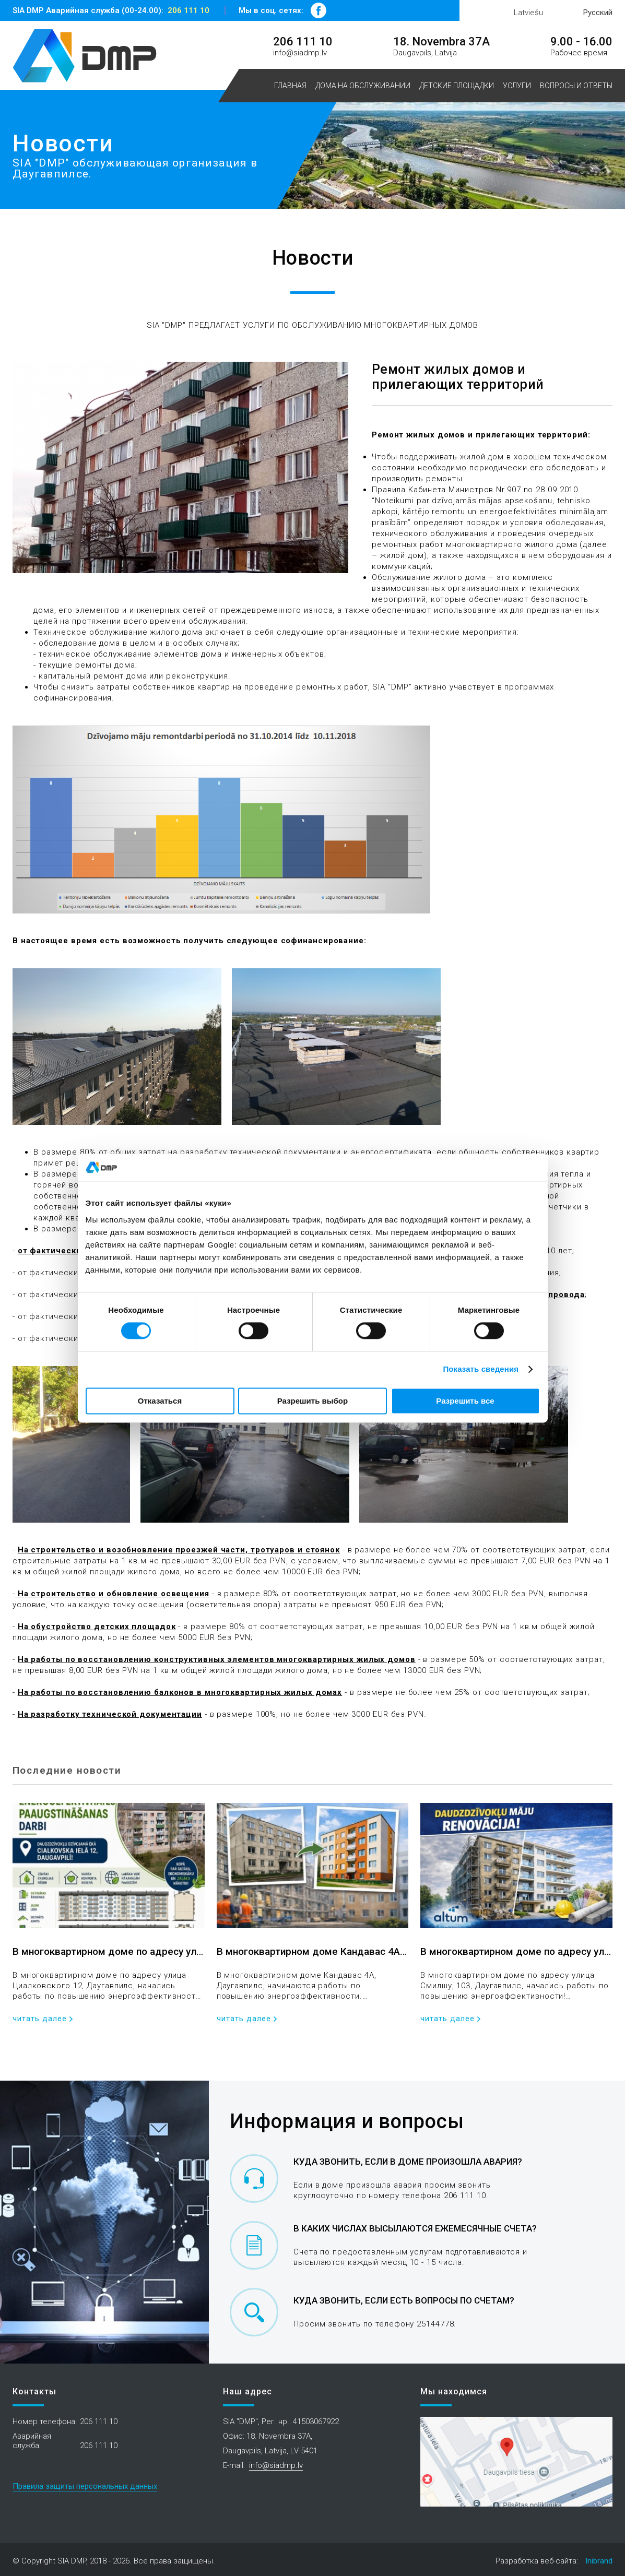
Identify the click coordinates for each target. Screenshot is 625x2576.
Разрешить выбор (312, 1400)
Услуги (517, 85)
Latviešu (528, 12)
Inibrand (598, 2561)
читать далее (40, 2019)
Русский (597, 12)
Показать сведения (480, 1369)
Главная (290, 85)
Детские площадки (456, 85)
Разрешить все (465, 1400)
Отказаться (160, 1400)
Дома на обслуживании (362, 85)
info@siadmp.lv (300, 52)
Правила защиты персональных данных (85, 2486)
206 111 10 (188, 10)
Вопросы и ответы (576, 85)
